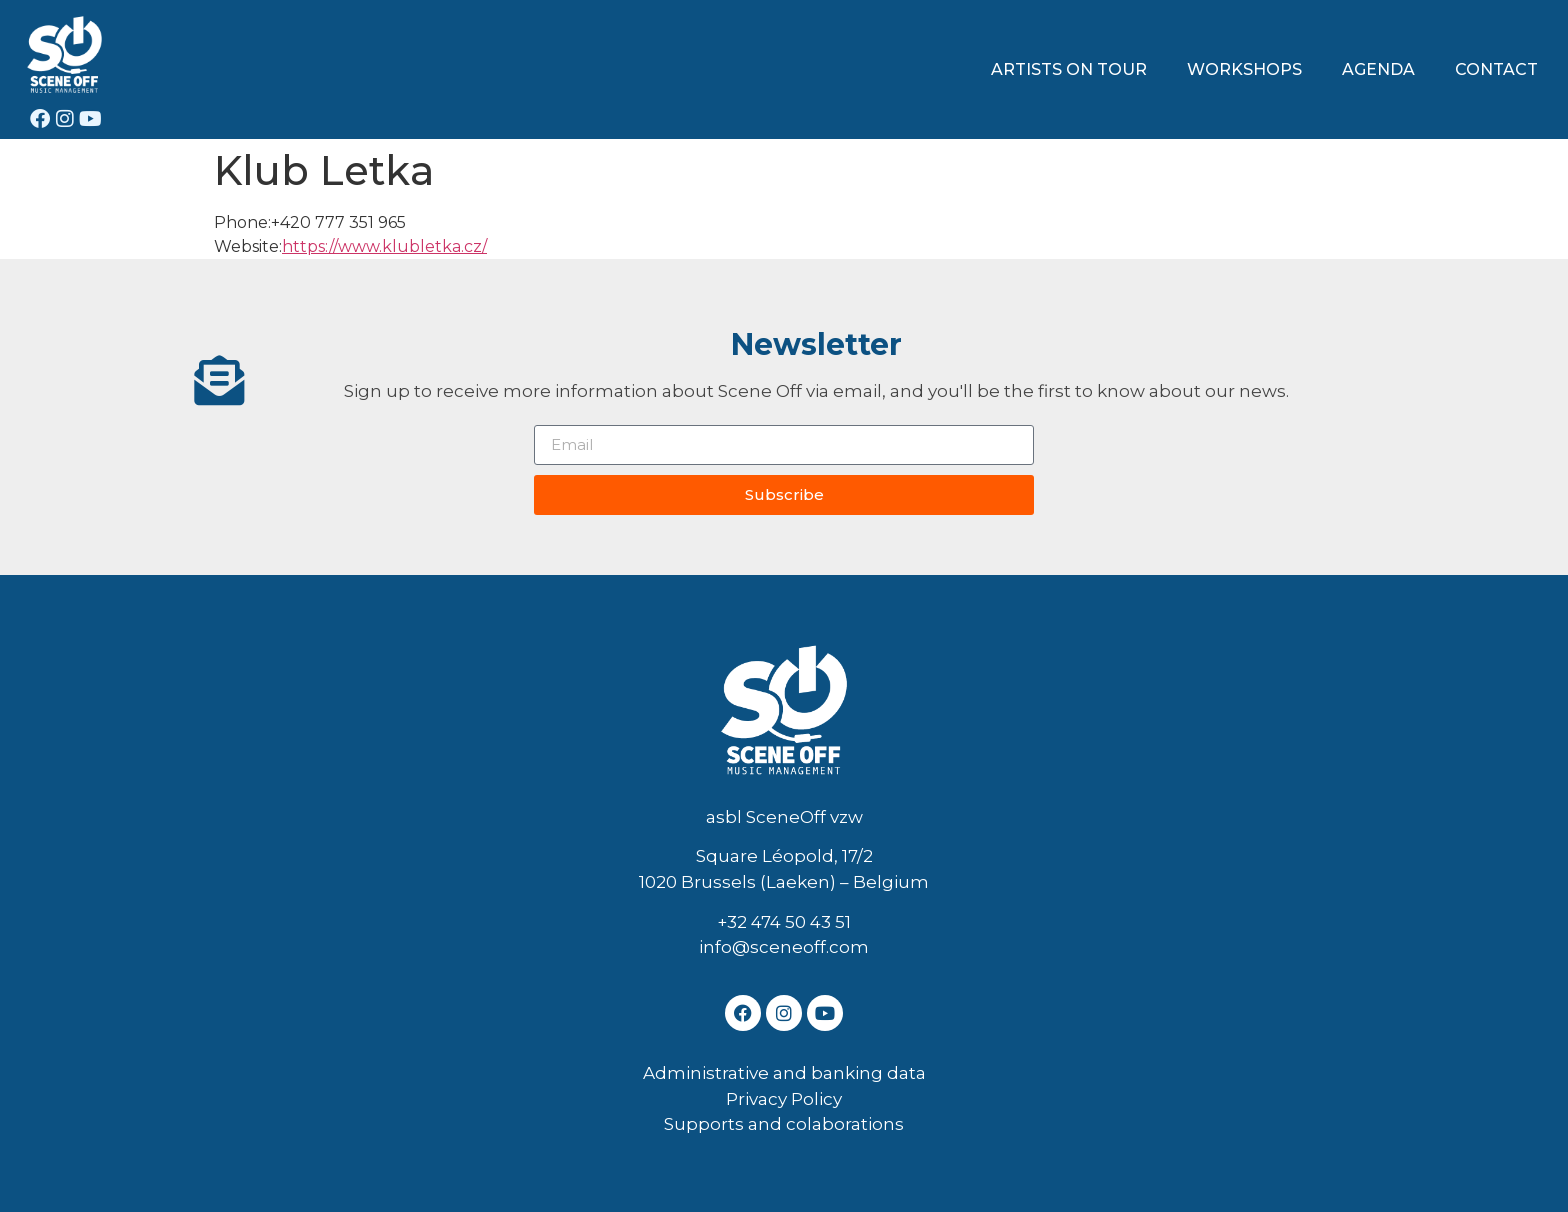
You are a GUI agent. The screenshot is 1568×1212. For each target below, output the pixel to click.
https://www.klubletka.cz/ (384, 246)
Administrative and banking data (784, 1073)
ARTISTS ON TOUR (1069, 69)
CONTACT (1496, 69)
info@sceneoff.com (784, 947)
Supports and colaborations (784, 1124)
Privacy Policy (784, 1099)
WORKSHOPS (1244, 69)
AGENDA (1378, 69)
